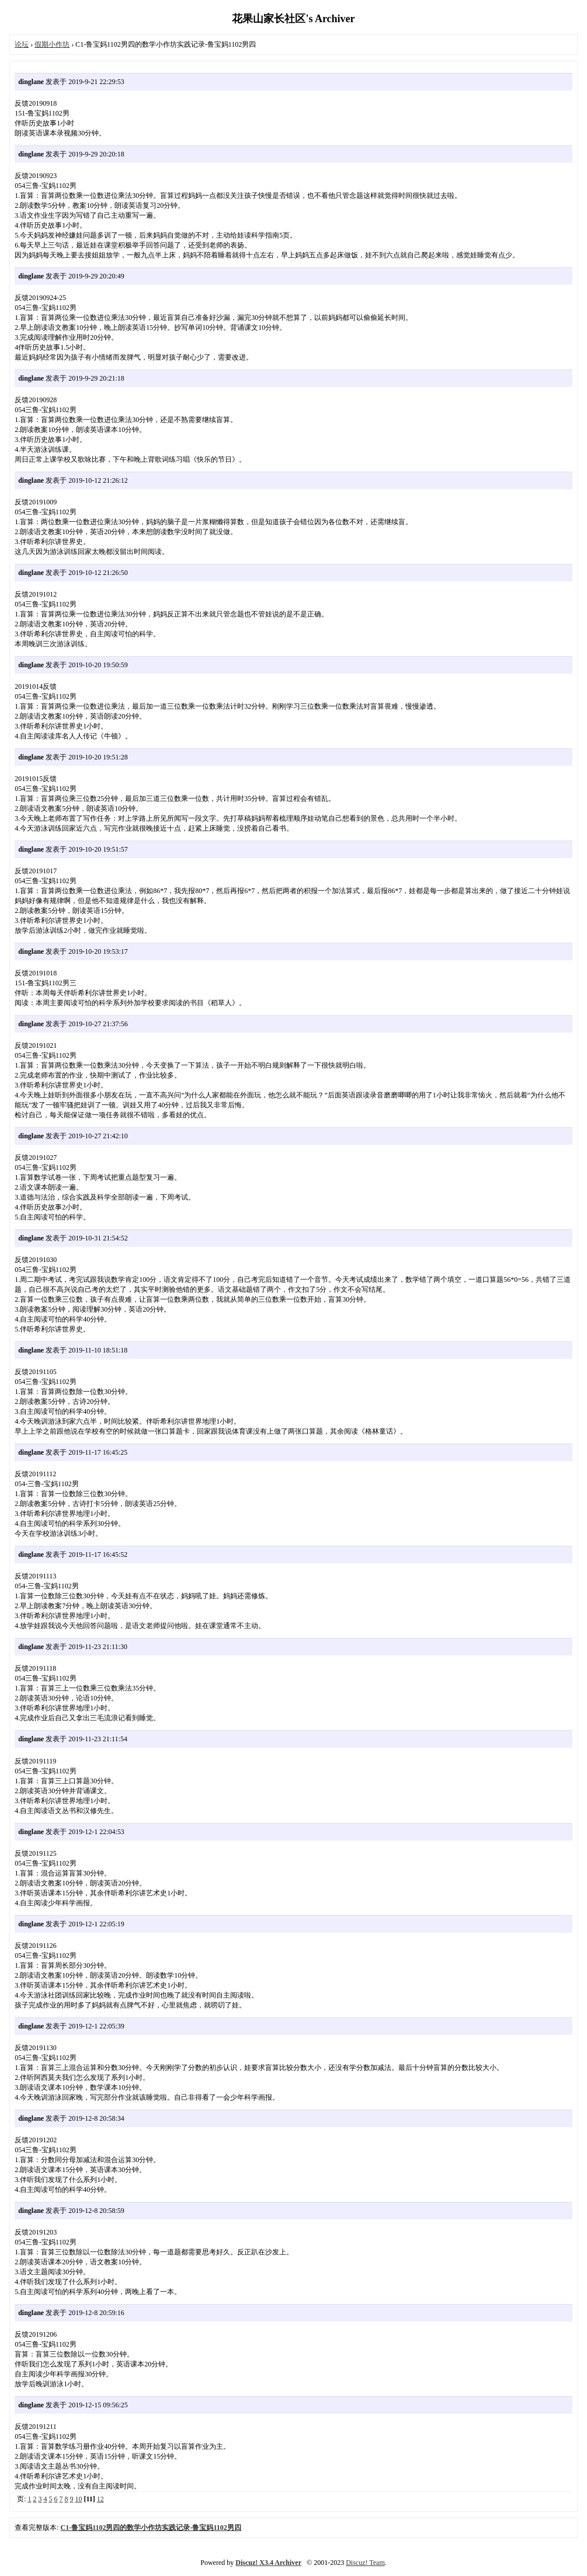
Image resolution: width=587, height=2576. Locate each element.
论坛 (22, 44)
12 (100, 2499)
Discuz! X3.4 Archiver (268, 2562)
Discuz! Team (365, 2562)
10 (78, 2499)
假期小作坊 (52, 44)
